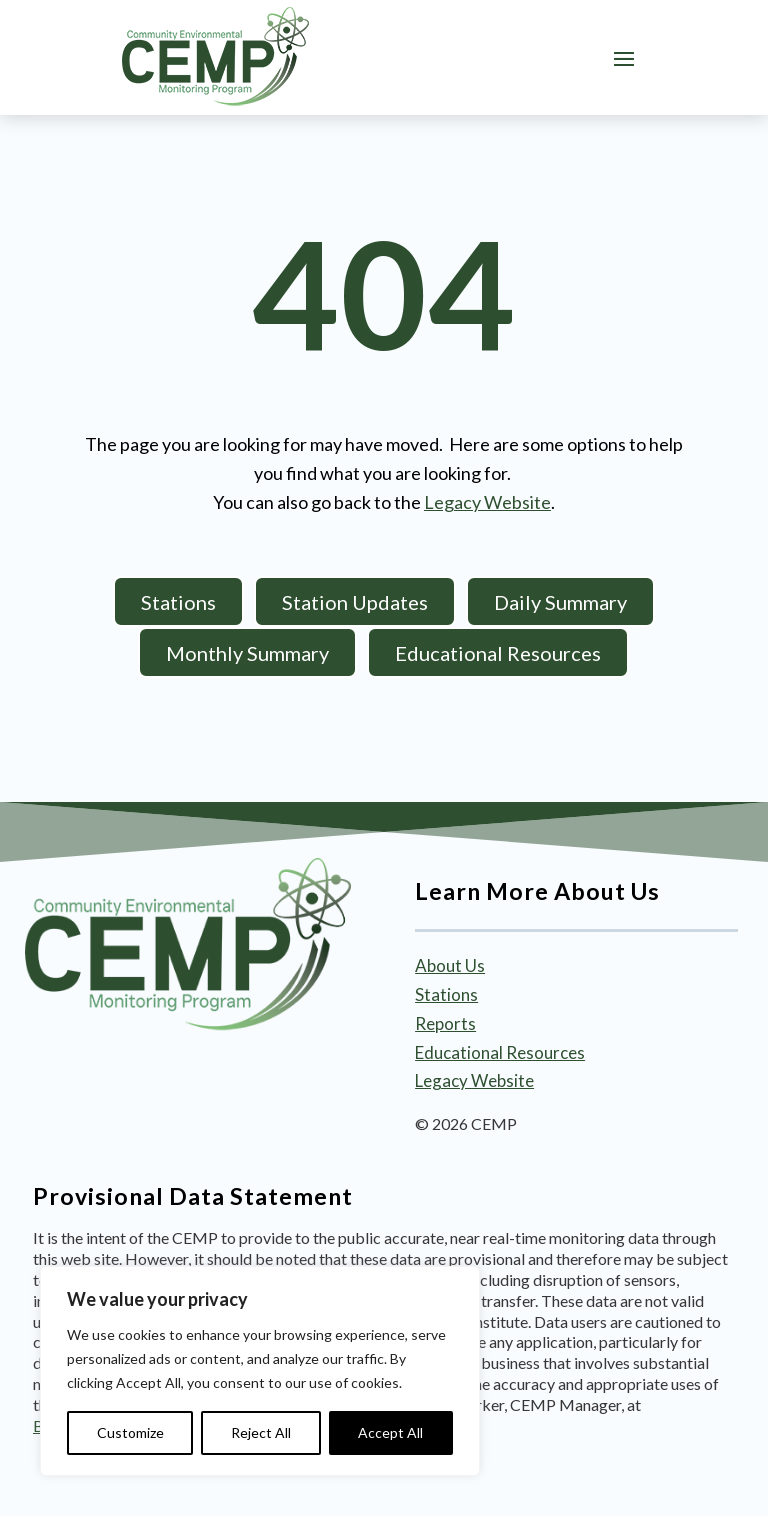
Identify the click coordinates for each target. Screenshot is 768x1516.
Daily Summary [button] (560, 602)
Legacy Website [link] (487, 502)
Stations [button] (178, 602)
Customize (130, 1432)
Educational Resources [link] (500, 1052)
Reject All (261, 1432)
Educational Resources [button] (498, 653)
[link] (215, 57)
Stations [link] (446, 994)
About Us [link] (450, 965)
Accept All (390, 1432)
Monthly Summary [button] (247, 653)
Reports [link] (445, 1023)
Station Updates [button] (355, 602)
